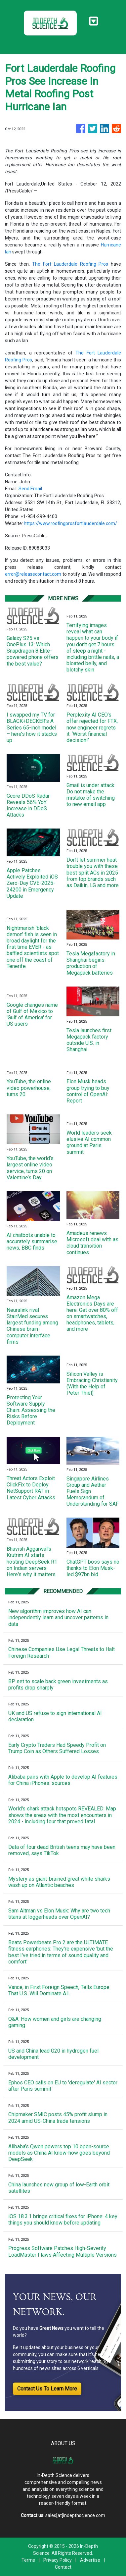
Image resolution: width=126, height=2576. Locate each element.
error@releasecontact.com (33, 574)
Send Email (30, 488)
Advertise (90, 2560)
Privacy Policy (57, 2560)
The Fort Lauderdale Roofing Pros (70, 264)
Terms (28, 2560)
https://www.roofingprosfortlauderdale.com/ (70, 523)
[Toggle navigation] (93, 21)
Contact (63, 2567)
